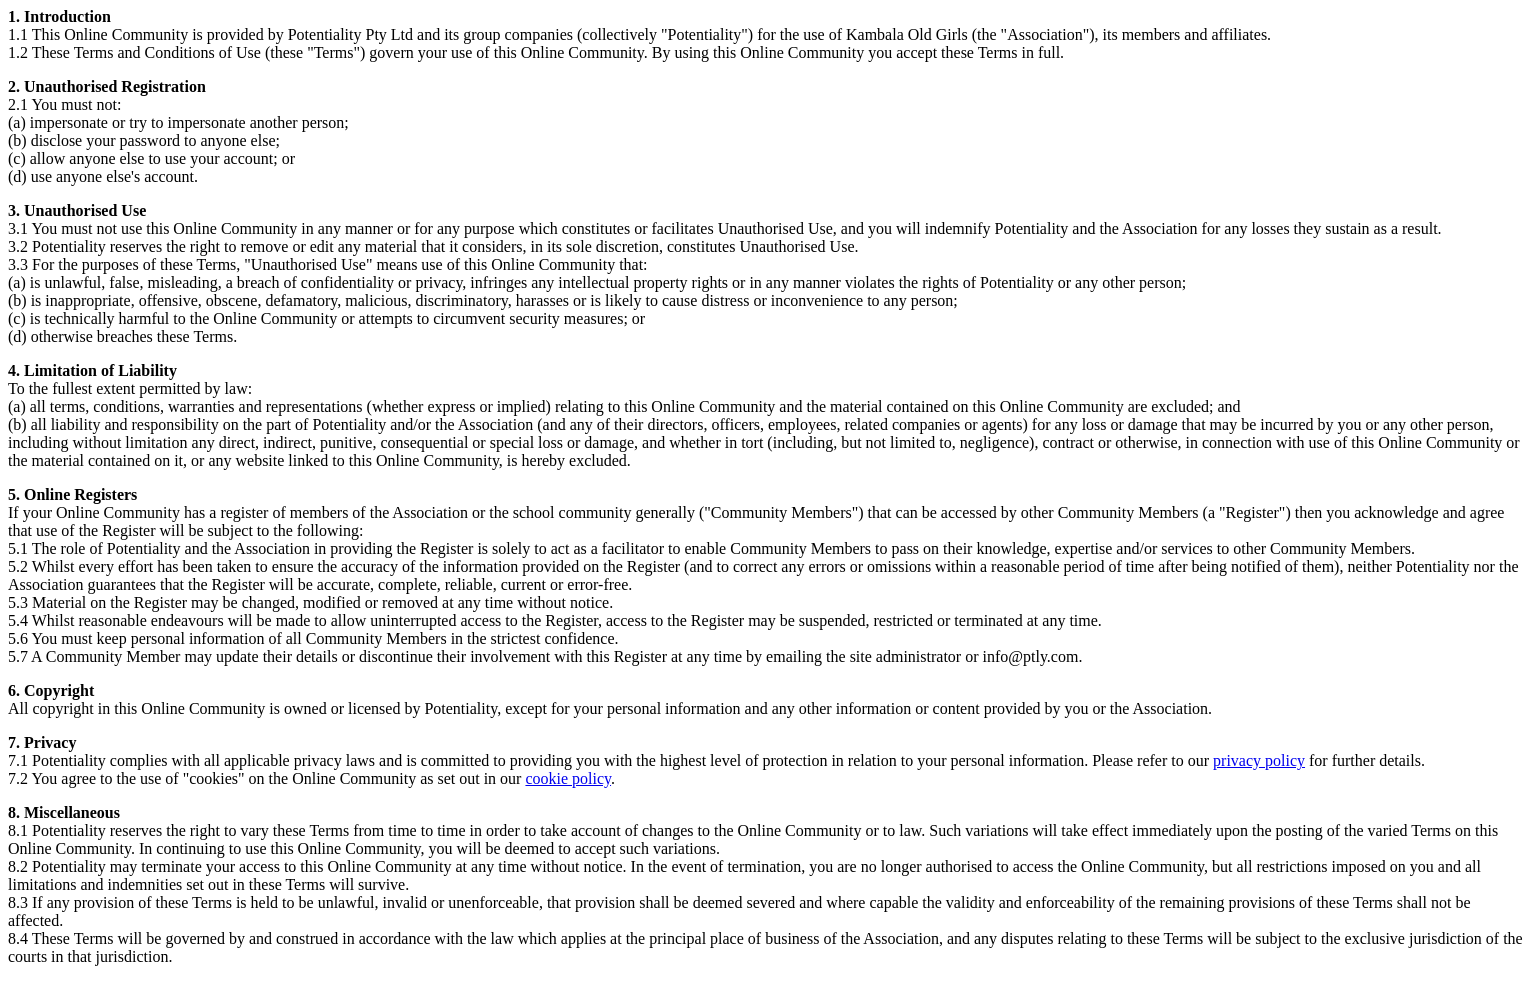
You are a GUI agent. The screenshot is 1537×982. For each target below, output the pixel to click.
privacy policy (1259, 760)
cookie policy (568, 778)
